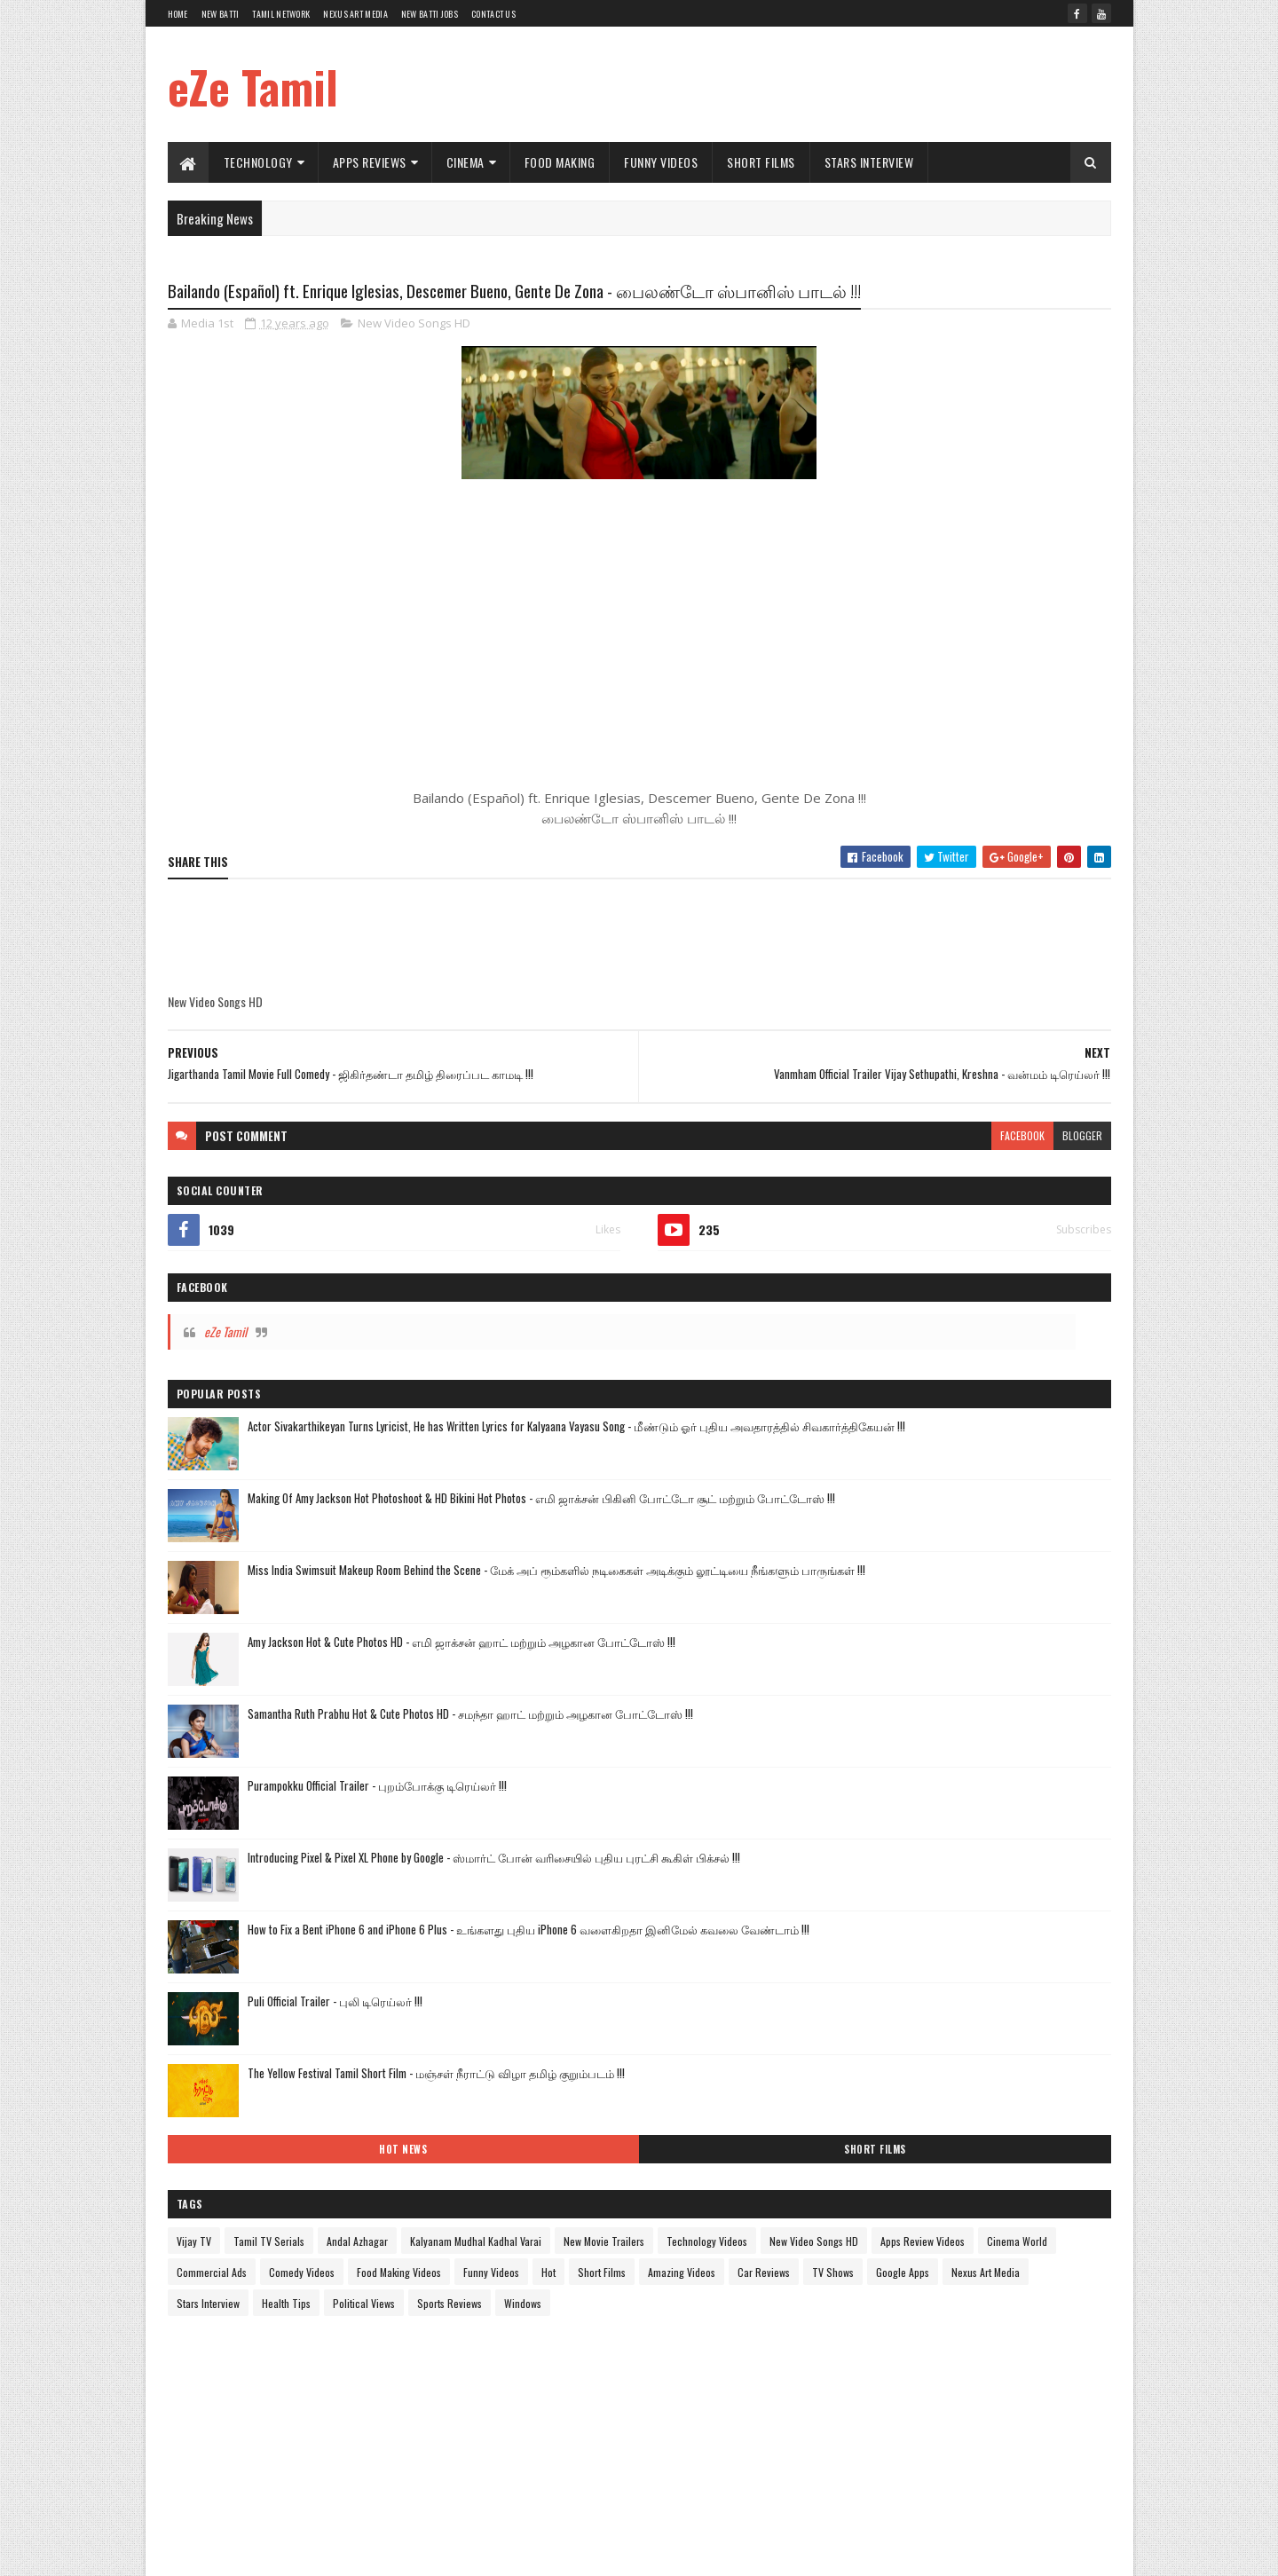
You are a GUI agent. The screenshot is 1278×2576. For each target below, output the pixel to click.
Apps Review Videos (879, 1486)
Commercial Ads (1061, 1486)
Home (178, 13)
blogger (767, 1179)
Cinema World (973, 1486)
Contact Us (493, 13)
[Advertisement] (788, 84)
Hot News (898, 1302)
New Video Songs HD (414, 358)
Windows (942, 1642)
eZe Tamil (253, 86)
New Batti (220, 13)
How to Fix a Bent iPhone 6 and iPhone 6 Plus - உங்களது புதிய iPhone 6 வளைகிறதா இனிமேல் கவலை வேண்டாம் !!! (1008, 1096)
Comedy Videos (870, 1517)
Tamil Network (281, 13)
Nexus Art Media (355, 13)
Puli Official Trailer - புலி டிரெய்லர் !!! (995, 1152)
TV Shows (858, 1579)
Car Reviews (1059, 1548)
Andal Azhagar (1017, 1393)
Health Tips (946, 1611)
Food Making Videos (967, 1517)
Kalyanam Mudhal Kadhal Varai (902, 1424)
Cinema (465, 162)
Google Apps (927, 1579)
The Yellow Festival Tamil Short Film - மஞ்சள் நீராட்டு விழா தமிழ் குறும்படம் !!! (1007, 1242)
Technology (258, 162)
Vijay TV (854, 1393)
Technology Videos (877, 1455)
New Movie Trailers (1030, 1424)
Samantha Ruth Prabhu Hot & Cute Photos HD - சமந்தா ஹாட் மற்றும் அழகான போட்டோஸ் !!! (1008, 876)
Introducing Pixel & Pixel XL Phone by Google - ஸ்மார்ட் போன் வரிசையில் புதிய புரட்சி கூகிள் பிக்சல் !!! (1009, 1022)
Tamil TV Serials (929, 1393)
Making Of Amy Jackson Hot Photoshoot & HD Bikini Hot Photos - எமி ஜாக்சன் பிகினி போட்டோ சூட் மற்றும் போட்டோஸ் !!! (1008, 636)
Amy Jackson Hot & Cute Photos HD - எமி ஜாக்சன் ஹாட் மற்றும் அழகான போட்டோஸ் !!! (1000, 802)
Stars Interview (869, 162)
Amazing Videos (977, 1548)
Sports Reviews (869, 1642)
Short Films (761, 162)
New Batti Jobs (429, 13)
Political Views (1024, 1611)
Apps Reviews (369, 162)
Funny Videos (661, 162)
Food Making (560, 162)
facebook (707, 1179)
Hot (844, 1548)
